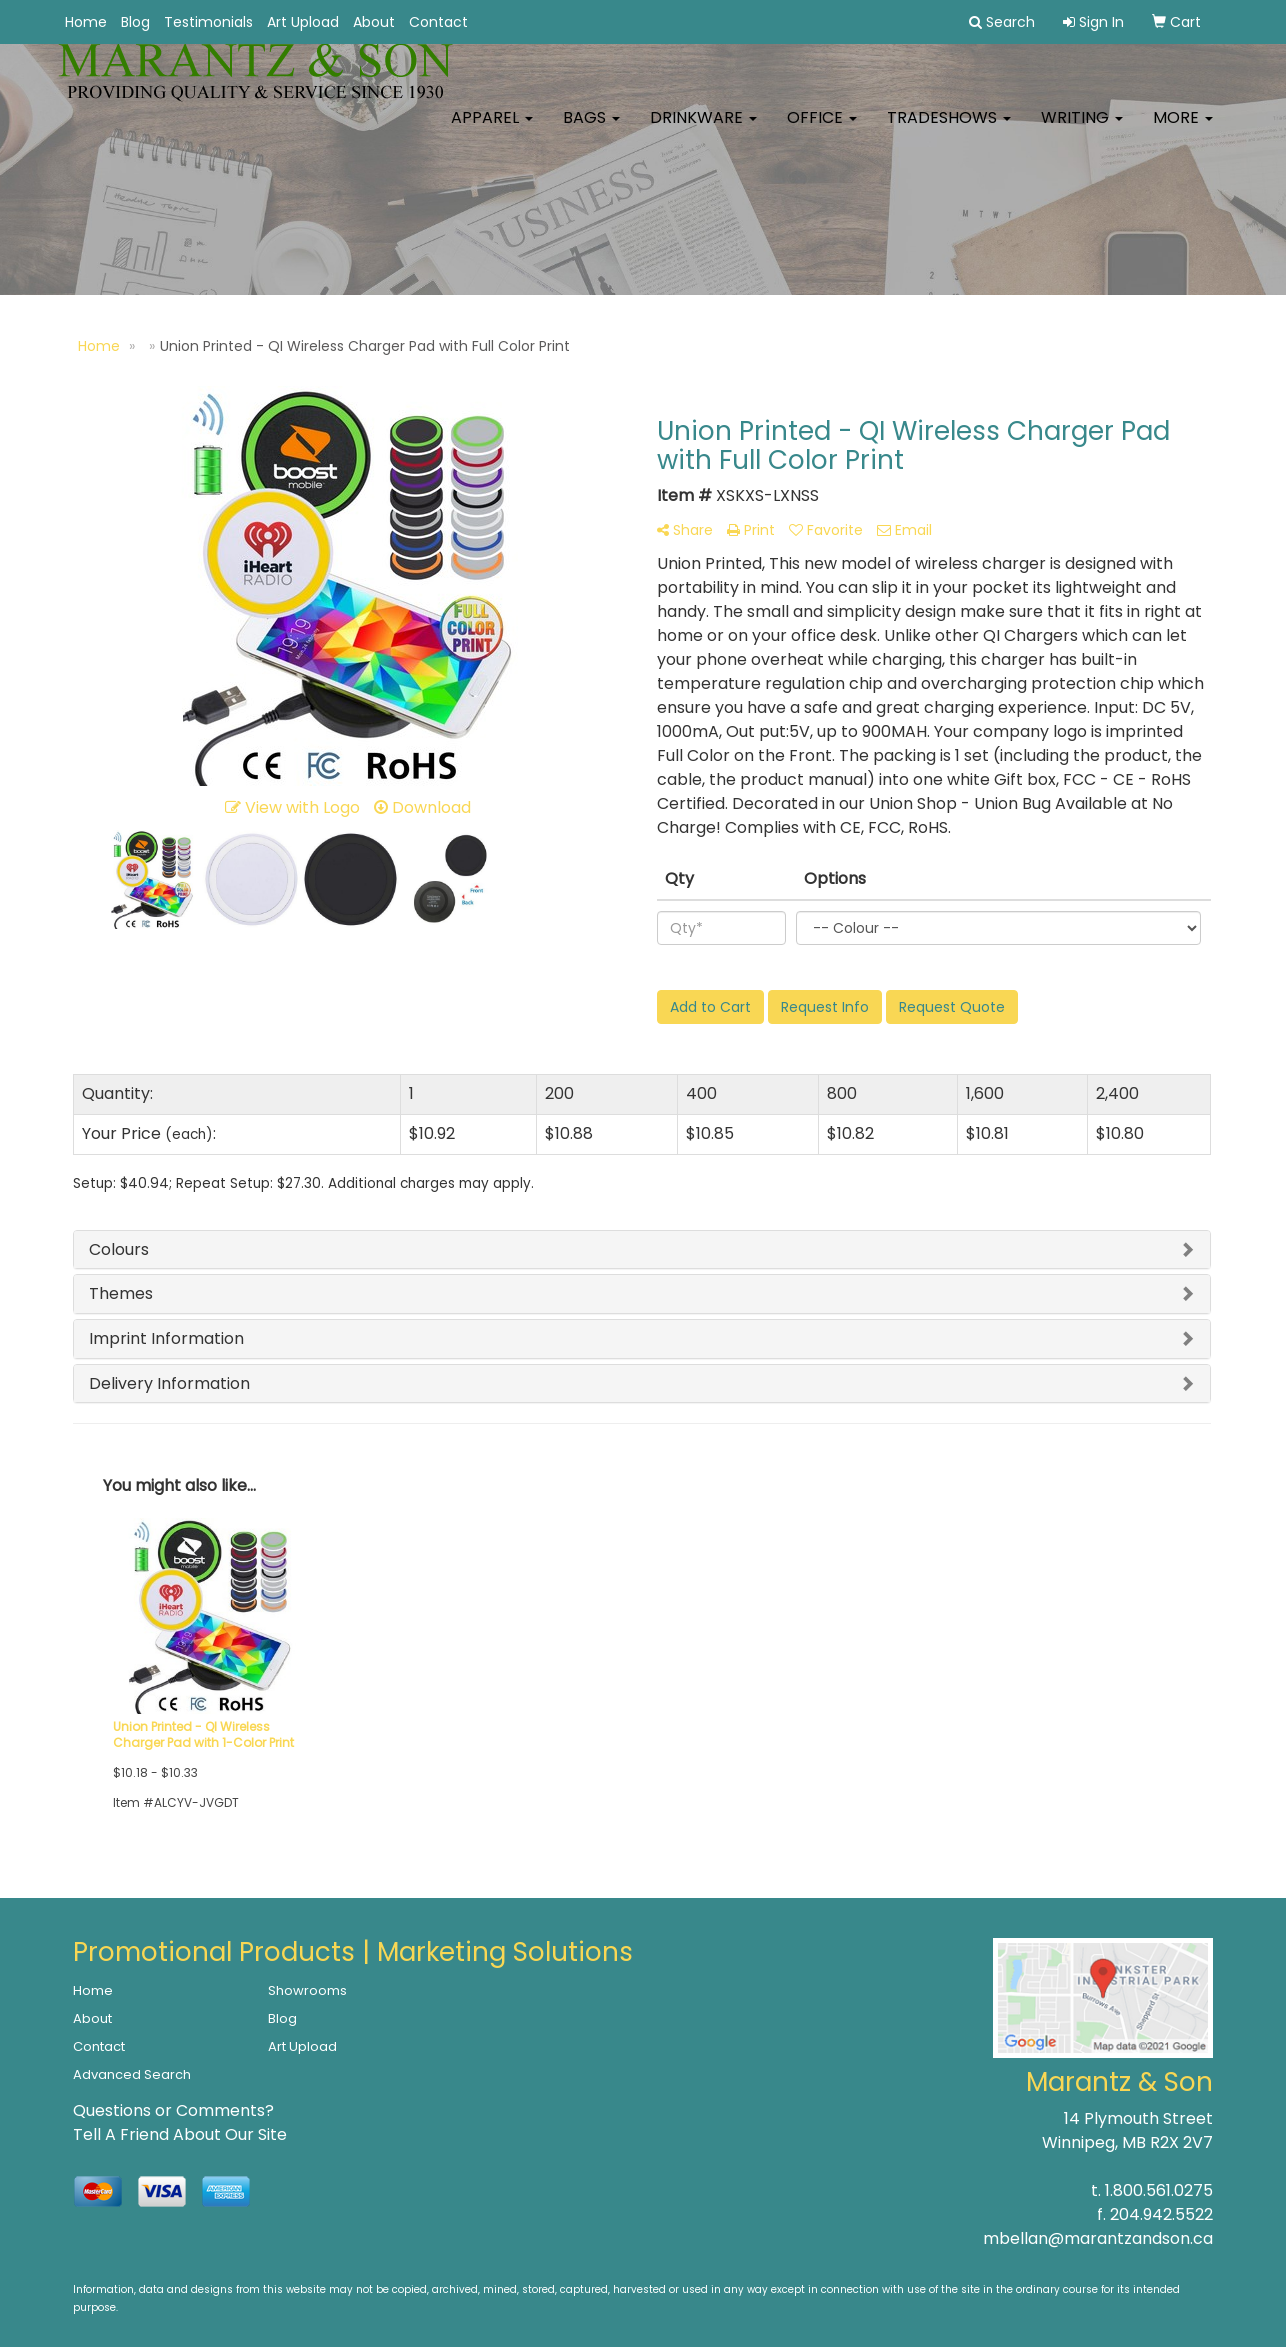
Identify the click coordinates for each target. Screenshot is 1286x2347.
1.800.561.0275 (1159, 2190)
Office (822, 129)
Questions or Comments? (173, 2110)
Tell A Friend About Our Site (180, 2134)
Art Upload (303, 22)
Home (86, 22)
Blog (135, 22)
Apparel (492, 129)
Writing (1082, 129)
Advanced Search (132, 2074)
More (1183, 129)
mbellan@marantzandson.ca (1098, 2238)
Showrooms (307, 1990)
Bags (591, 129)
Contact (438, 22)
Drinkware (703, 129)
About (374, 22)
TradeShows (949, 129)
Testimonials (208, 22)
